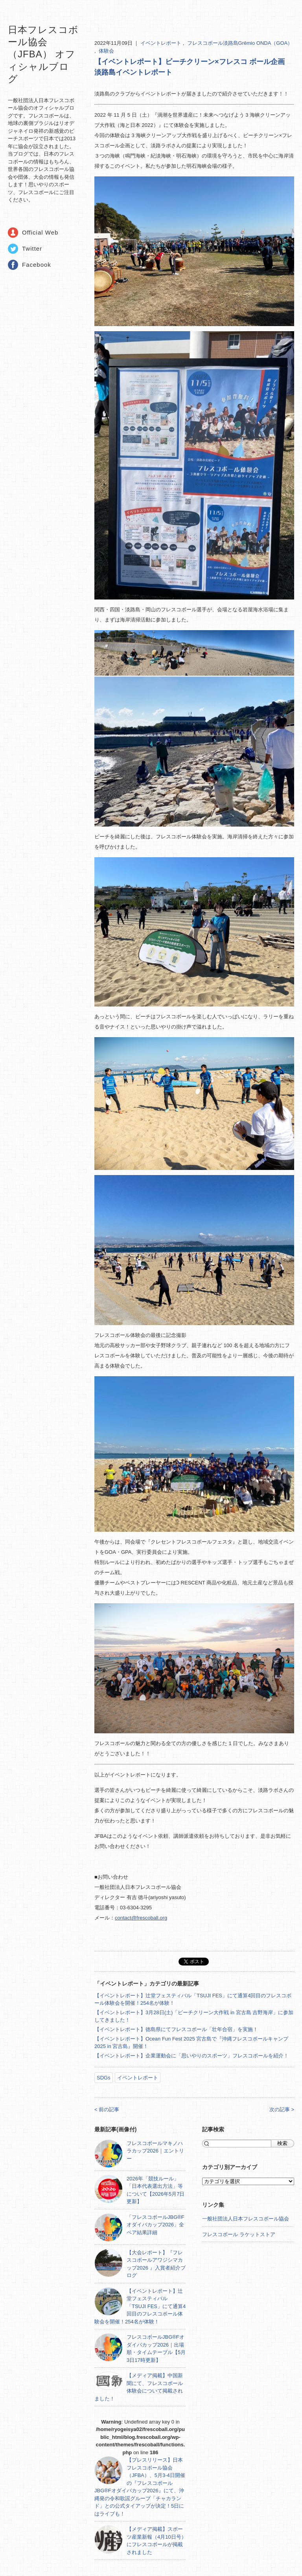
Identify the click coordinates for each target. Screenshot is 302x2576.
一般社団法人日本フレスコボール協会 (245, 2219)
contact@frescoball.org (141, 1918)
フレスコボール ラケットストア (238, 2234)
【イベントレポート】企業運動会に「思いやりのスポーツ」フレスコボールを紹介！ (191, 2056)
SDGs (103, 2078)
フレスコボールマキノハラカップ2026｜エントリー (155, 2151)
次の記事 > (281, 2109)
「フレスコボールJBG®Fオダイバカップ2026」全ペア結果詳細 (155, 2224)
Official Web (40, 232)
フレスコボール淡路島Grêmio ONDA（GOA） (240, 43)
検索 (282, 2143)
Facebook (36, 264)
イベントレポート (161, 43)
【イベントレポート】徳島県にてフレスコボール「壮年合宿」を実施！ (176, 2029)
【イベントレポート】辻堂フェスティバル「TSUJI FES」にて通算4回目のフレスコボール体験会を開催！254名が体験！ (140, 2306)
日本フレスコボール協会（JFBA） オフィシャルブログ (43, 54)
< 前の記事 (106, 2109)
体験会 (106, 51)
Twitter (32, 248)
